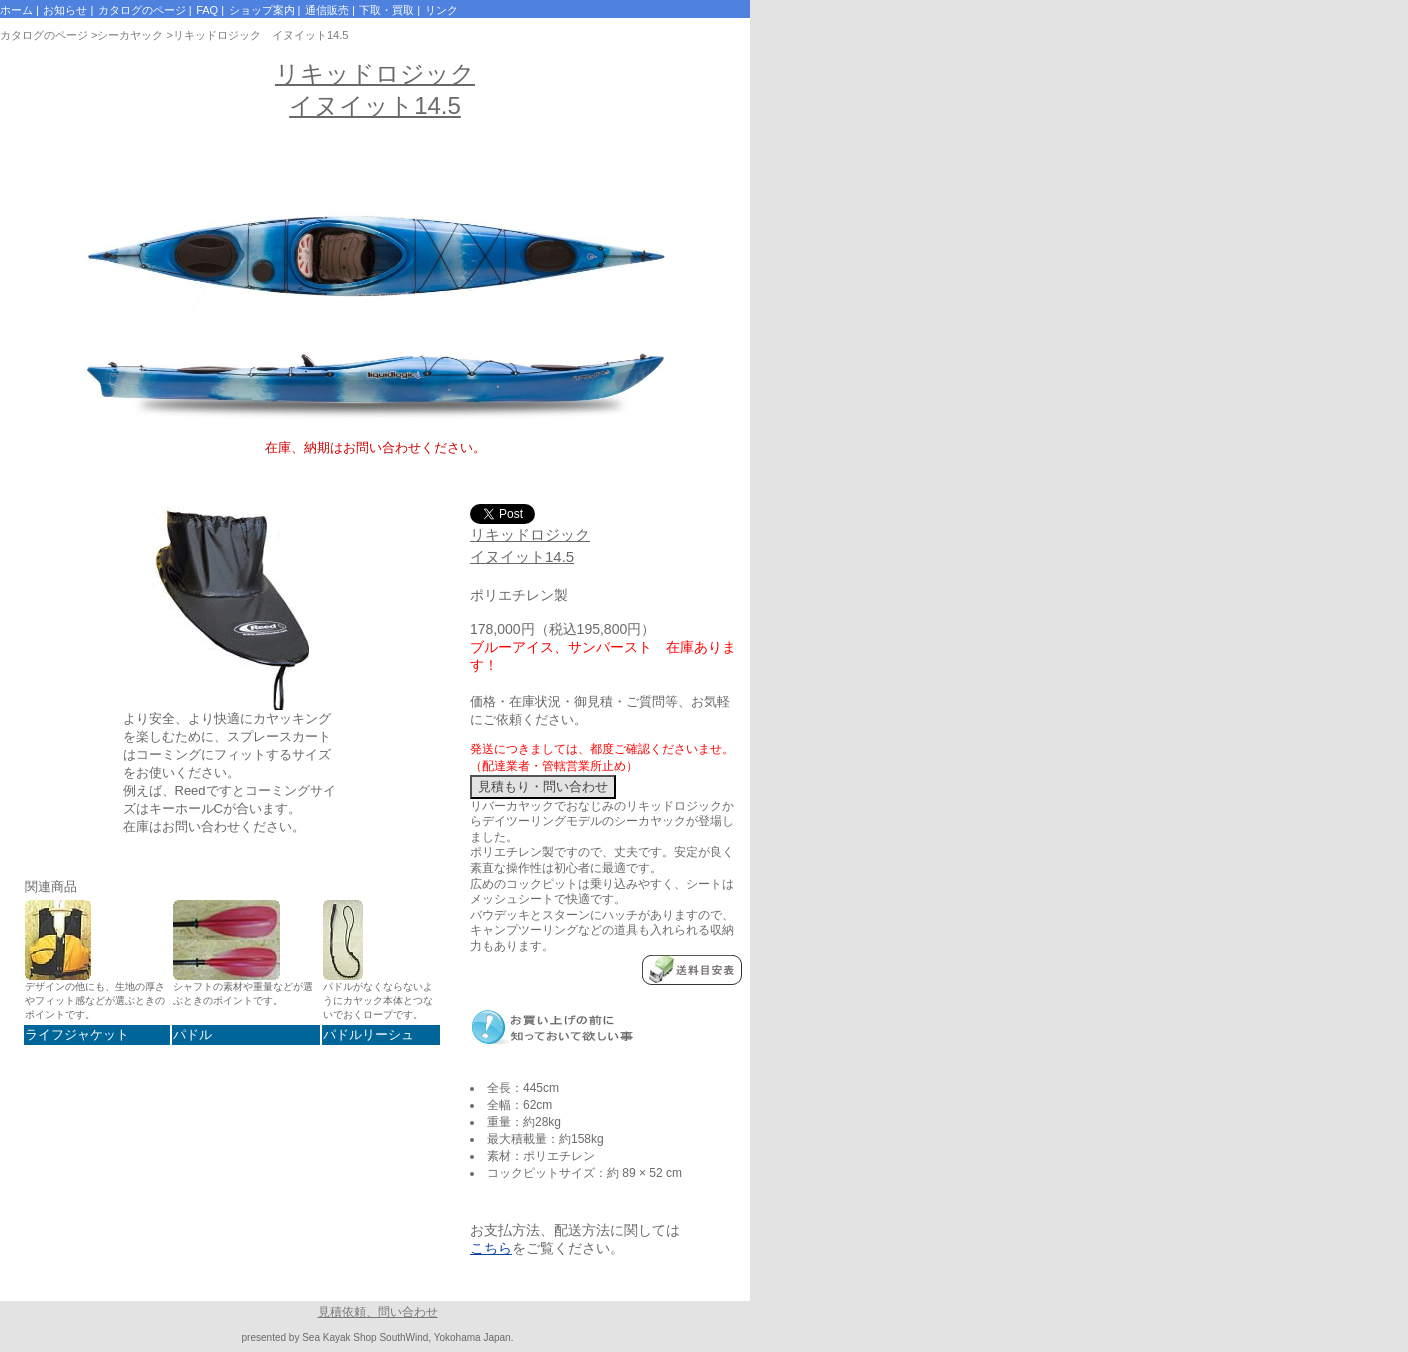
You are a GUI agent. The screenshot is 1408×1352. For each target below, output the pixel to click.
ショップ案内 (262, 10)
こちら (491, 1248)
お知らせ (65, 10)
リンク (441, 10)
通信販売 (327, 10)
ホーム (16, 10)
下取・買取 (386, 10)
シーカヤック (130, 35)
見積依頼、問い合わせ (378, 1312)
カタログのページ (142, 10)
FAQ (207, 10)
